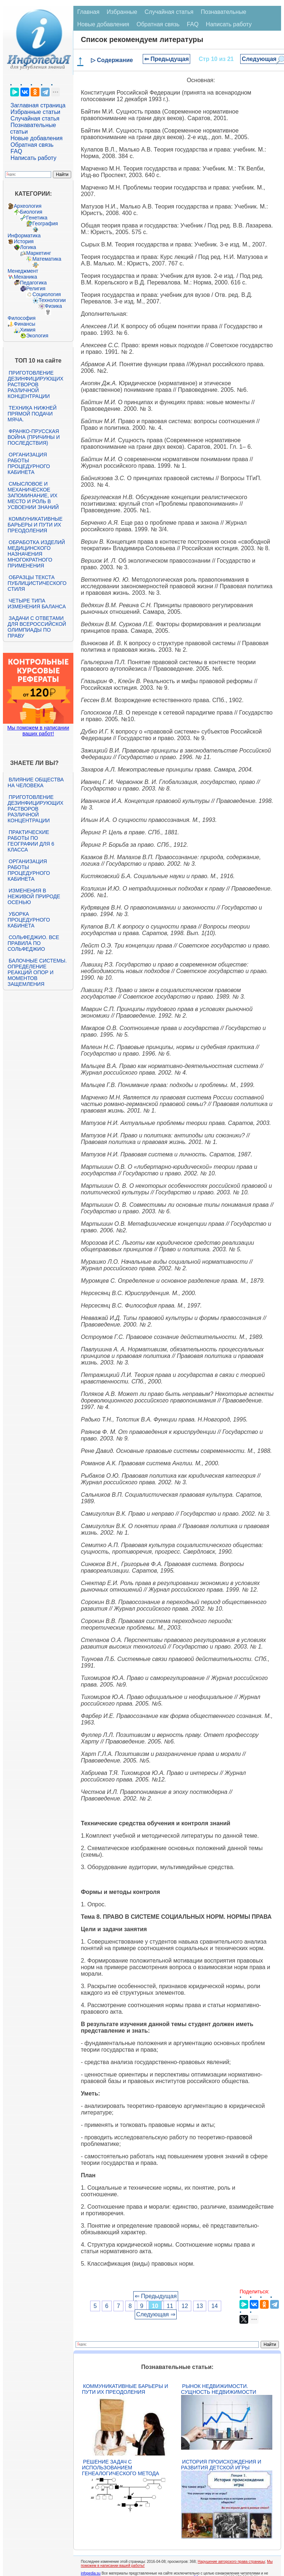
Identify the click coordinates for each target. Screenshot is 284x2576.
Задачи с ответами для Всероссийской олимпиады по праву (37, 627)
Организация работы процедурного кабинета (29, 463)
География (45, 223)
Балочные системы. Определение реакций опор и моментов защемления (37, 972)
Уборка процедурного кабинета (29, 920)
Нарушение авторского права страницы (231, 2562)
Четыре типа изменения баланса (37, 603)
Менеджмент (23, 271)
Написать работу (34, 158)
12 (184, 2306)
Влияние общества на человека (36, 782)
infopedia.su (90, 2573)
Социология (46, 294)
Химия (27, 330)
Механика (25, 277)
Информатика (24, 235)
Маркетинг (38, 253)
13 (199, 2306)
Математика (46, 259)
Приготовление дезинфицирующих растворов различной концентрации (36, 384)
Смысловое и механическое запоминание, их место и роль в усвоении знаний (33, 495)
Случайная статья (35, 118)
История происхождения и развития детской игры (221, 2464)
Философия (21, 318)
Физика (53, 306)
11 (170, 2306)
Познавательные (223, 12)
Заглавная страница (38, 105)
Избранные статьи (35, 112)
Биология (31, 212)
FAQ (16, 151)
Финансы (24, 324)
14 (214, 2306)
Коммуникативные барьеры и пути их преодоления (35, 524)
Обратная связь (32, 145)
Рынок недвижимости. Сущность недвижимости (218, 2389)
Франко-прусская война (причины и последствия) (34, 437)
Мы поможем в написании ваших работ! (38, 730)
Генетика (36, 218)
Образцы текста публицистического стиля (37, 583)
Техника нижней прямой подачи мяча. (32, 413)
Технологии (52, 300)
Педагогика (33, 283)
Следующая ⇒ (155, 2314)
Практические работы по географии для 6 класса (31, 841)
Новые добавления (37, 138)
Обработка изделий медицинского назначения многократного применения (36, 554)
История (24, 241)
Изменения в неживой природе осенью (34, 896)
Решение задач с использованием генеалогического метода (120, 2467)
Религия (36, 288)
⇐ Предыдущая (166, 59)
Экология (37, 335)
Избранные (122, 12)
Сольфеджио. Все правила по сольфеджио (33, 943)
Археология (28, 206)
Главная (88, 12)
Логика (28, 247)
